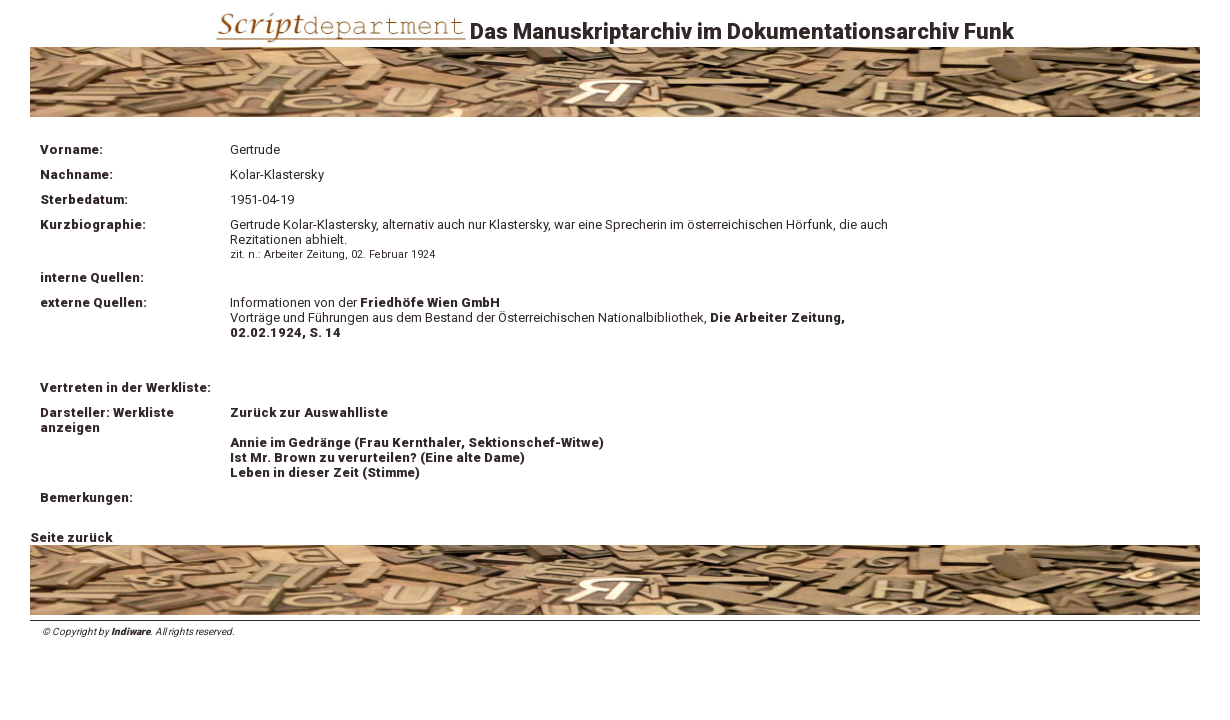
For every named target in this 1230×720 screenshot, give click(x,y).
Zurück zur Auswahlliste (309, 412)
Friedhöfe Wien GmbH (430, 302)
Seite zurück (71, 537)
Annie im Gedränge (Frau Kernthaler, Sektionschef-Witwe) (417, 442)
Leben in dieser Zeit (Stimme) (325, 472)
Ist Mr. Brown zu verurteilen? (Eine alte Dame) (377, 457)
